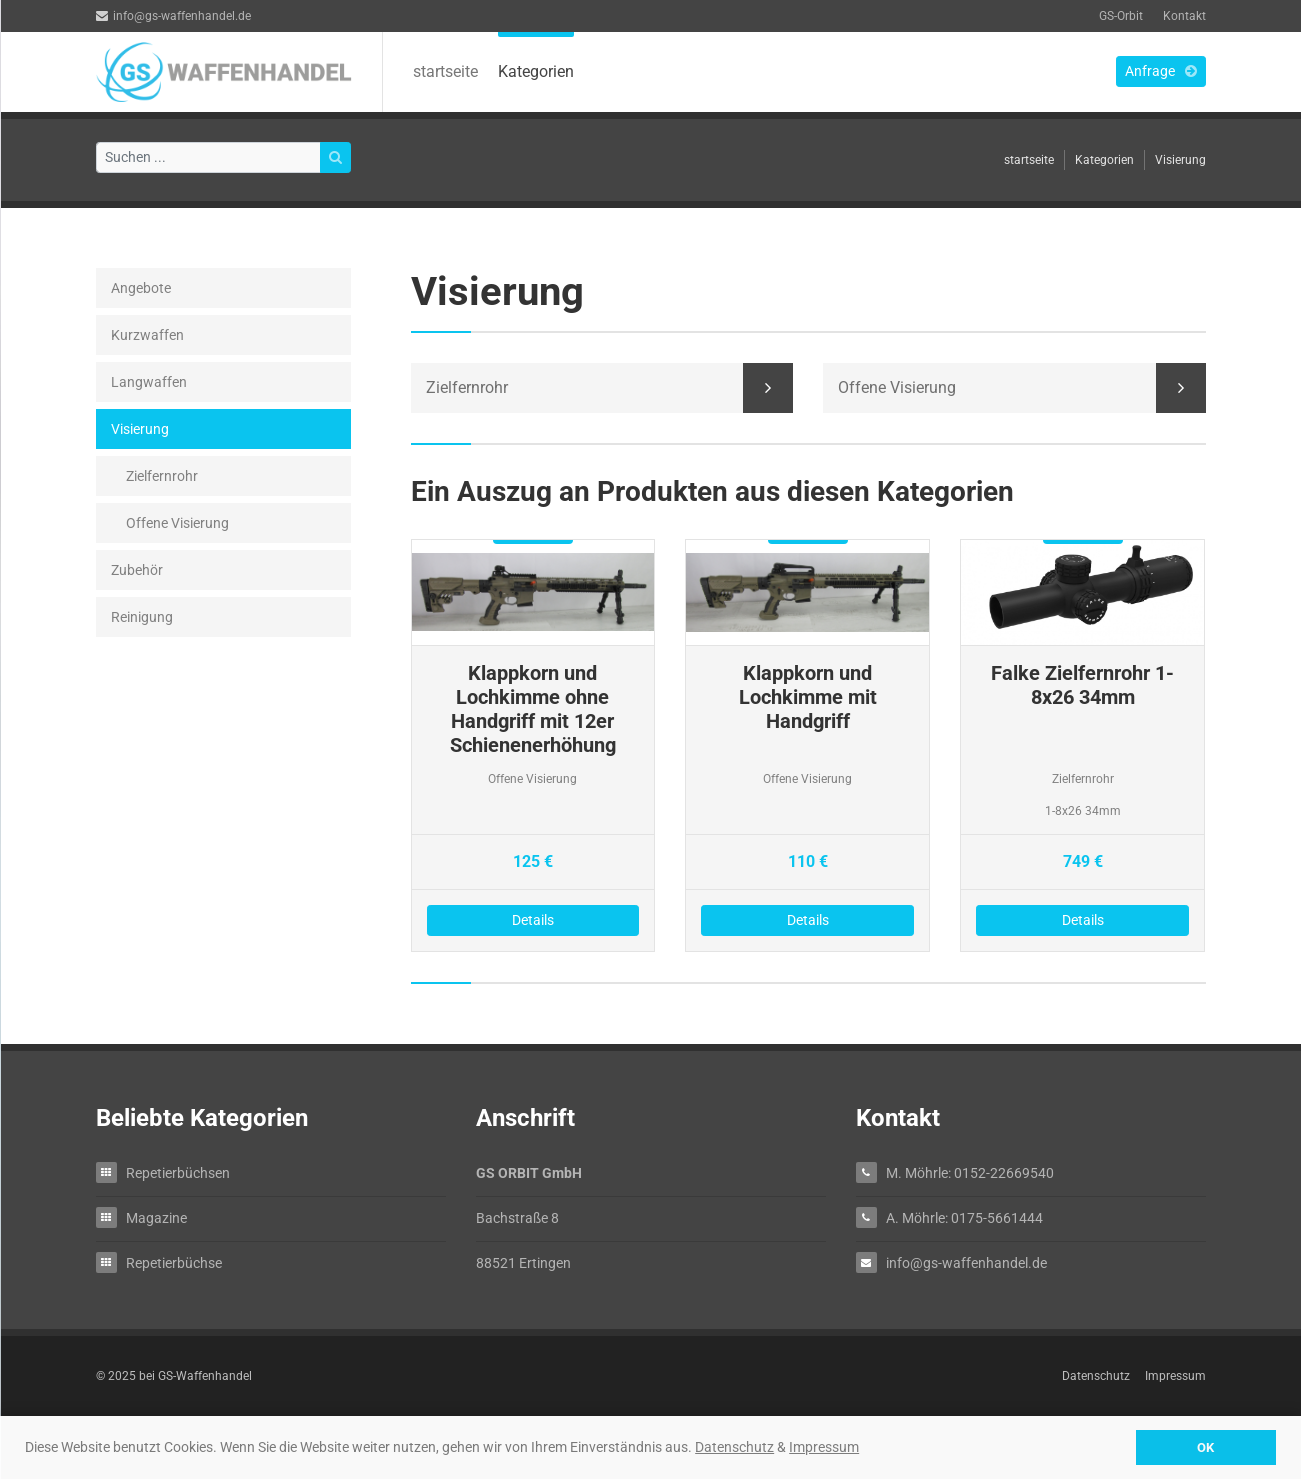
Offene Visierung (177, 523)
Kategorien (536, 71)
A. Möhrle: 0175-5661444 (964, 1217)
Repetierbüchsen (178, 1172)
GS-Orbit (1121, 16)
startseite (445, 71)
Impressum (824, 1447)
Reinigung (142, 617)
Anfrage (1161, 71)
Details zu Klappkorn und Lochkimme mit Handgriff (807, 745)
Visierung (1180, 160)
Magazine (156, 1217)
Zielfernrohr (162, 476)
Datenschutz (734, 1447)
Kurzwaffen (147, 335)
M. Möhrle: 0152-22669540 (970, 1172)
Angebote (141, 288)
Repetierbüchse (174, 1262)
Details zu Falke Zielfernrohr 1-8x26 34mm (1082, 745)
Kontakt (1184, 16)
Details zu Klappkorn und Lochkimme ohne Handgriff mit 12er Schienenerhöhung (533, 745)
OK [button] (1205, 1447)
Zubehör (137, 570)
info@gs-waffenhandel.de (173, 16)
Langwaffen (149, 382)
